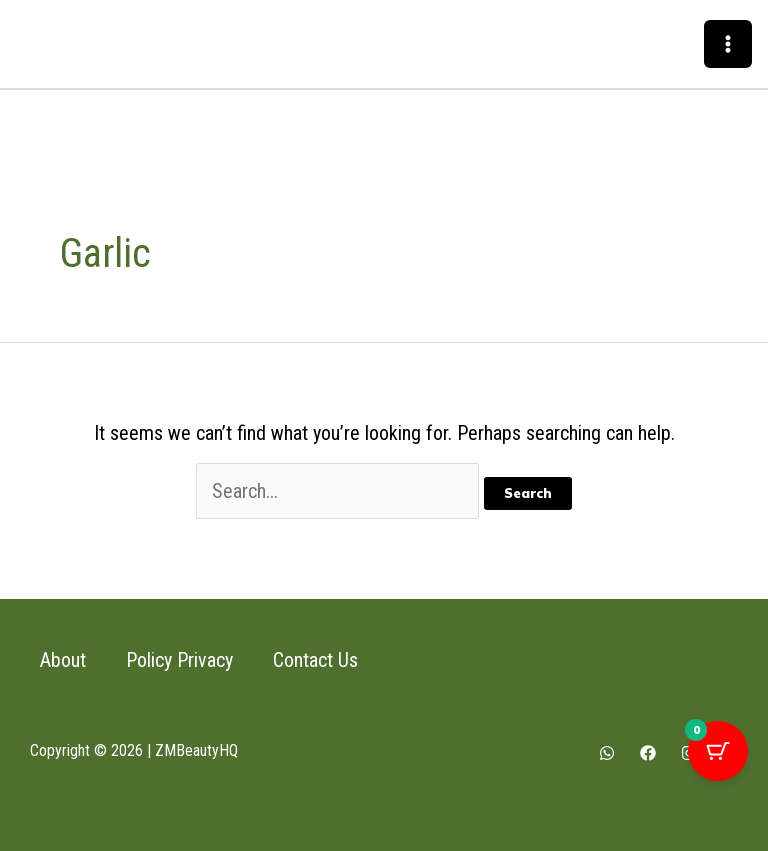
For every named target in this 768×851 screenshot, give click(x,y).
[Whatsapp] (607, 753)
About (63, 660)
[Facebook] (648, 753)
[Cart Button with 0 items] (718, 751)
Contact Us (315, 660)
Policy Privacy (179, 660)
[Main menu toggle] (728, 44)
